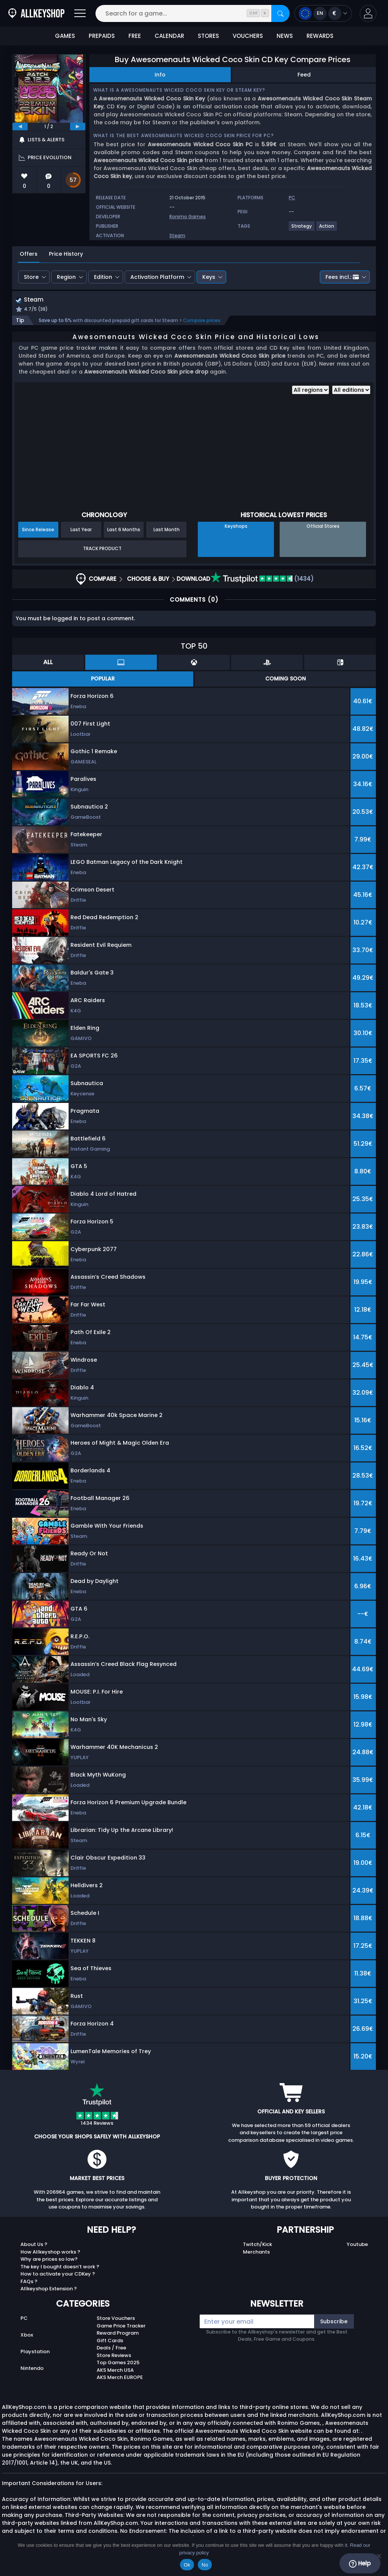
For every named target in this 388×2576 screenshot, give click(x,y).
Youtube (357, 2245)
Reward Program (118, 2334)
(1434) (262, 579)
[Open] (80, 13)
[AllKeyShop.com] (36, 13)
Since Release (38, 530)
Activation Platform (157, 277)
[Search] (280, 13)
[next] (77, 126)
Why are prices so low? (49, 2260)
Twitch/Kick (257, 2245)
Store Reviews (114, 2356)
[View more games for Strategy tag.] (302, 229)
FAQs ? (29, 2282)
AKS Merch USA (115, 2370)
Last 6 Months (123, 530)
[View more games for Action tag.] (327, 229)
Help (360, 2563)
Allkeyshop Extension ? (48, 2289)
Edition (103, 277)
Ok (187, 2565)
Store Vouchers (116, 2319)
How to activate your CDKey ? (57, 2275)
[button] (368, 13)
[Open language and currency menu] (323, 13)
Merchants (256, 2252)
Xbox (26, 2336)
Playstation (35, 2352)
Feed (304, 74)
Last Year (81, 530)
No (205, 2565)
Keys (208, 277)
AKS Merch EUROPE (120, 2378)
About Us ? (33, 2245)
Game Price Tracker (121, 2326)
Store (31, 277)
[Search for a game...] (192, 13)
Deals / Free (111, 2348)
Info (160, 74)
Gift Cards (110, 2341)
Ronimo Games (187, 216)
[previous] (20, 126)
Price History (66, 254)
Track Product (102, 549)
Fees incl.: (342, 277)
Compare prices (202, 321)
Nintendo (32, 2369)
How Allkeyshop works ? (50, 2252)
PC (24, 2319)
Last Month (166, 530)
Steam (177, 235)
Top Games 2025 (118, 2363)
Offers (29, 254)
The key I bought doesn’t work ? (59, 2267)
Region (66, 277)
